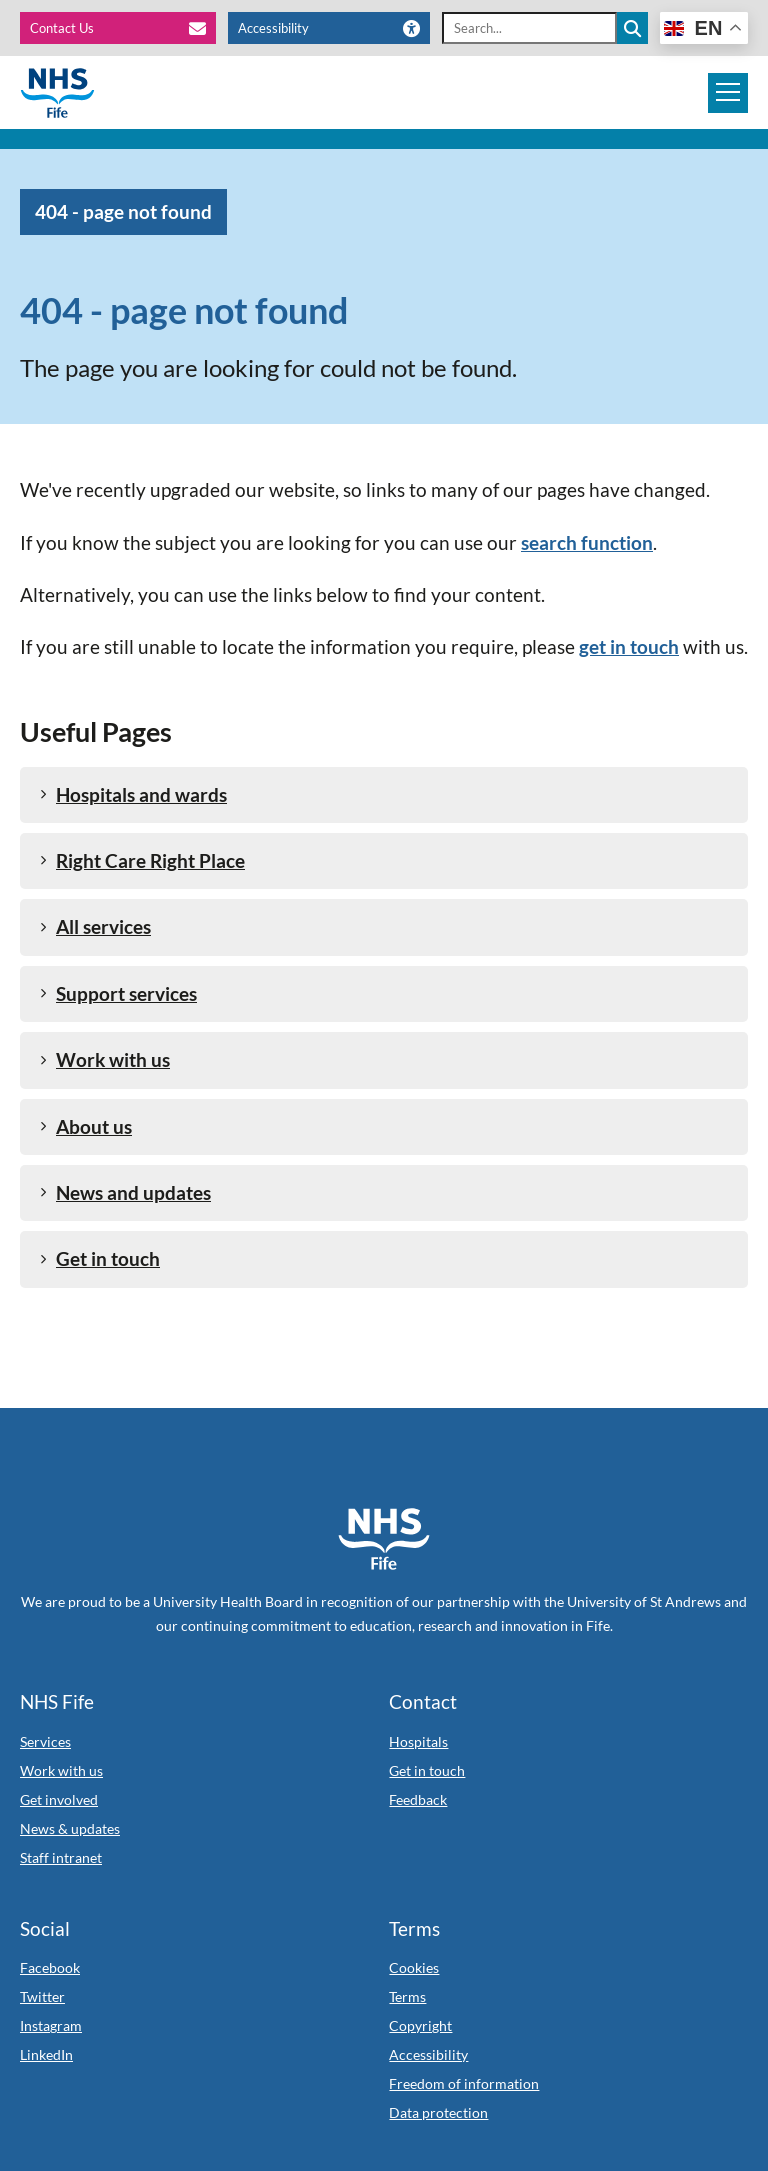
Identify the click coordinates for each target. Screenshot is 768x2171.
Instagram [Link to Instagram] (51, 2025)
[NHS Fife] (57, 93)
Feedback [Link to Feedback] (418, 1799)
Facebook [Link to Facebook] (50, 1967)
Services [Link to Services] (45, 1741)
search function (587, 542)
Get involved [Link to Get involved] (59, 1799)
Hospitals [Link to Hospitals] (418, 1741)
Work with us (105, 1059)
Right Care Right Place (142, 860)
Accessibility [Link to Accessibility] (428, 2054)
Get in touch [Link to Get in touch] (427, 1770)
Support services (118, 993)
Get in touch (100, 1258)
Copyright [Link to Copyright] (420, 2025)
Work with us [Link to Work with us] (61, 1770)
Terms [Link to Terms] (407, 1996)
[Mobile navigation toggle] (728, 93)
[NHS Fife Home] (384, 1539)
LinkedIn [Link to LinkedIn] (46, 2054)
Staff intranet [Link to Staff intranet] (61, 1857)
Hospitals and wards (133, 794)
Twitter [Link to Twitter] (42, 1996)
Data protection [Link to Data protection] (438, 2112)
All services (95, 926)
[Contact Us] (118, 28)
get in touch (629, 646)
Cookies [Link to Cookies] (414, 1967)
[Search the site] (632, 28)
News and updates (125, 1192)
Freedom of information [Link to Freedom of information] (464, 2083)
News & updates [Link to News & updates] (70, 1828)
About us (86, 1126)
